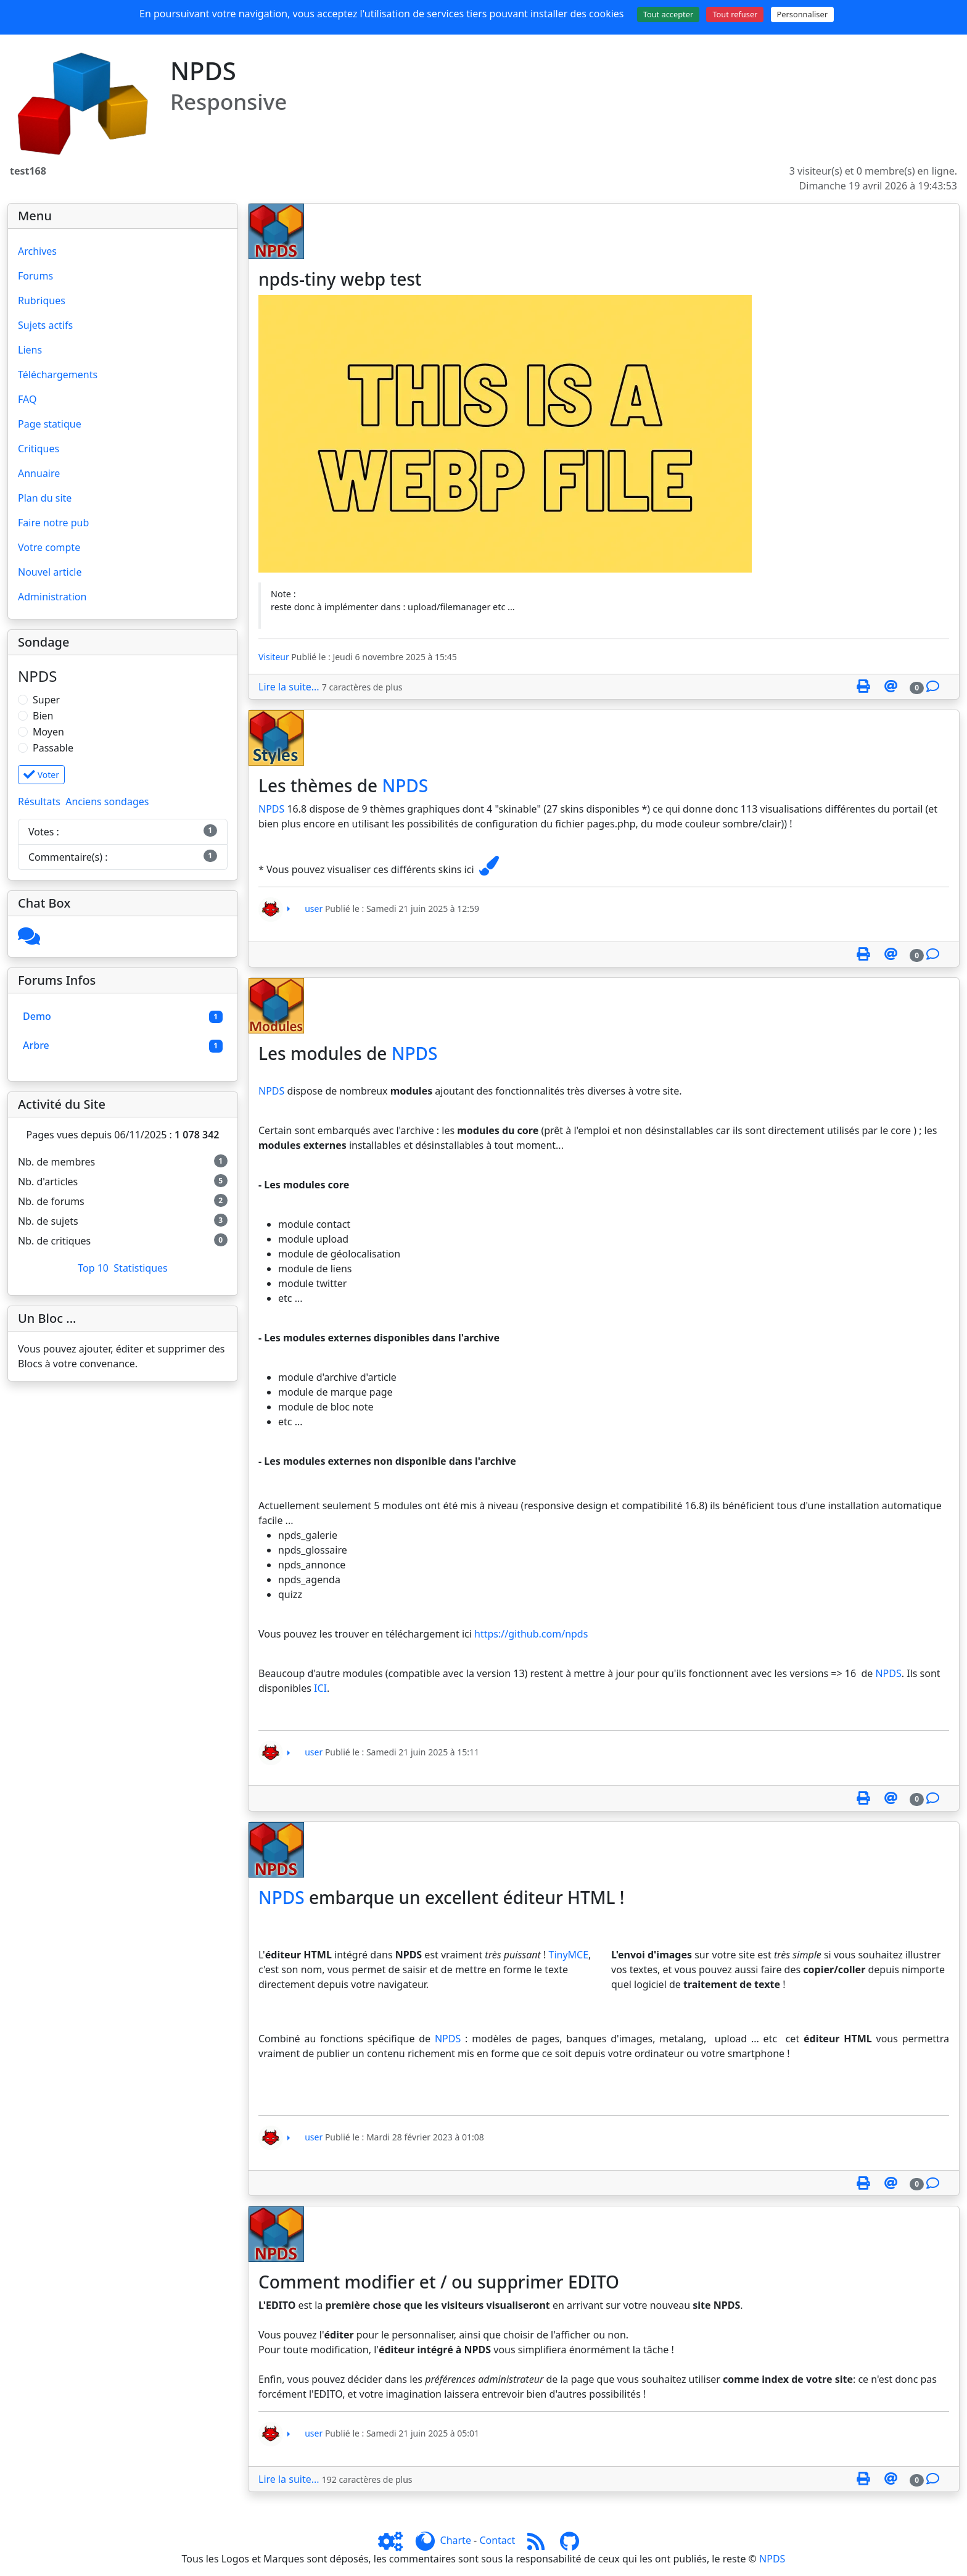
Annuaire (39, 473)
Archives (37, 251)
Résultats (39, 801)
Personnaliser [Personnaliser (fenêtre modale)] (802, 14)
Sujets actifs (45, 325)
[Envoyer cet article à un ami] (890, 687)
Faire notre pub (53, 522)
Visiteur (273, 657)
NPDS (405, 785)
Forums (35, 276)
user (314, 908)
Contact (497, 2540)
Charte (455, 2540)
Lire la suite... (288, 687)
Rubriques (41, 300)
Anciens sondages (107, 801)
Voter (41, 775)
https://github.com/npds (531, 1634)
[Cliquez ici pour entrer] (29, 939)
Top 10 (93, 1268)
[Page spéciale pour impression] (863, 687)
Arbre (36, 1045)
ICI (320, 1688)
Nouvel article (50, 572)
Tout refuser (734, 14)
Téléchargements (57, 374)
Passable (53, 748)
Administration (52, 596)
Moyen (48, 732)
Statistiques (140, 1268)
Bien (43, 716)
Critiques (38, 448)
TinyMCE (569, 1954)
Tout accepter (668, 14)
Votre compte (49, 547)
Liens (30, 350)
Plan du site (45, 498)
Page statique (49, 424)
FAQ (27, 399)
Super (46, 699)
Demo (37, 1016)
